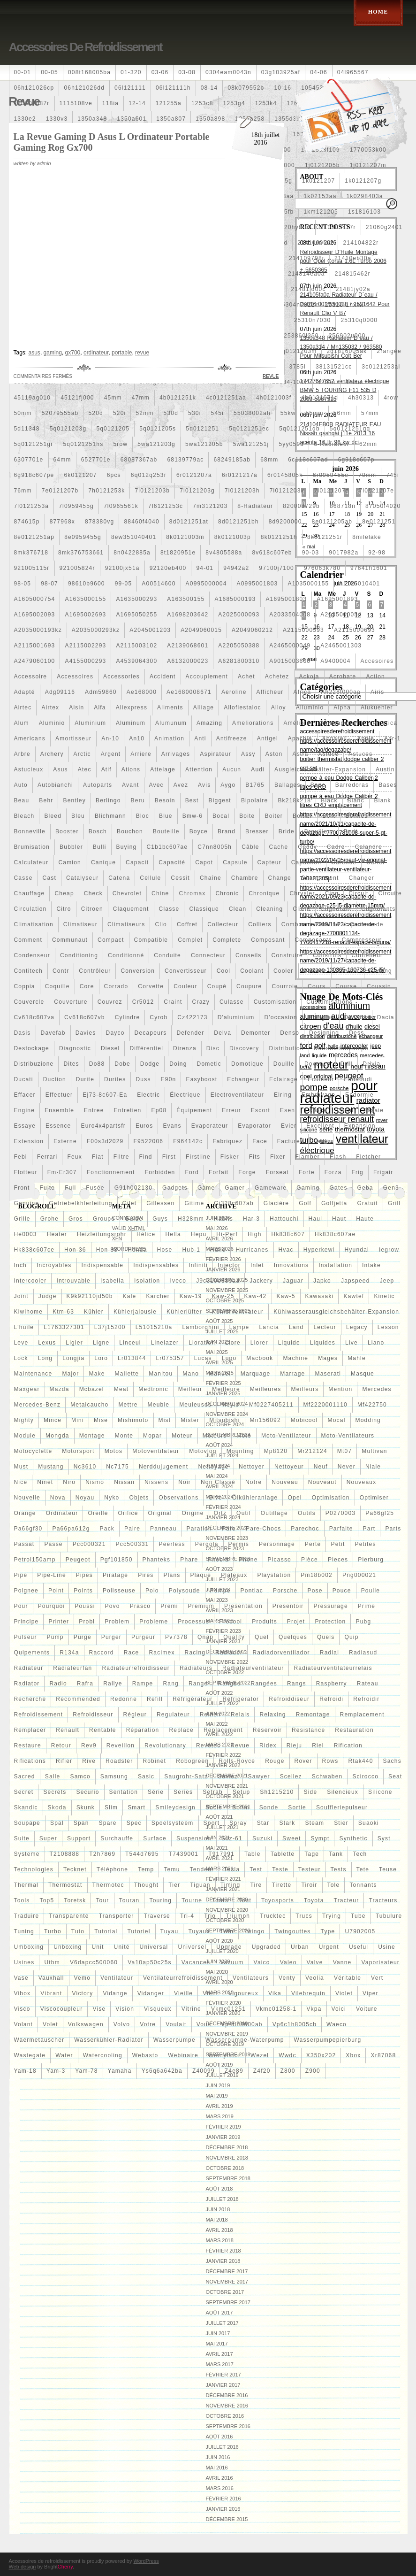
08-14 (209, 88)
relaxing (272, 1714)
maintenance (33, 1373)
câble (250, 847)
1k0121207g (363, 180)
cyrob (158, 1017)
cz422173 (192, 1017)
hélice (146, 1234)
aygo (227, 785)
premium (201, 1606)
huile (218, 1249)
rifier (64, 1761)
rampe (142, 1683)
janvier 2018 (223, 2261)
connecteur (208, 955)
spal (57, 1823)
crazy (201, 1002)
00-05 (49, 72)
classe (169, 909)
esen (287, 1110)
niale (373, 1466)
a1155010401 (359, 583)
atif (106, 769)
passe (53, 1544)
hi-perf (227, 1234)
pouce (342, 1590)
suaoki (368, 1823)
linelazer (165, 1342)
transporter (116, 1916)
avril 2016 (219, 2478)
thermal (26, 1885)
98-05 (22, 583)
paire (132, 1528)
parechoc (305, 1528)
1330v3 (57, 118)
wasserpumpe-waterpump (244, 2040)
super (48, 1838)
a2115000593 (303, 630)
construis (327, 955)
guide (134, 1218)
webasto (145, 2055)
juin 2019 (218, 2085)
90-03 (310, 552)
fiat (98, 1156)
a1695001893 (337, 599)
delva (222, 1033)
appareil (335, 738)
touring (160, 1900)
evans (172, 1126)
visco (22, 2009)
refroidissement (38, 1714)
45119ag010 (32, 397)
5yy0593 (291, 444)
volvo (121, 2024)
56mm (342, 413)
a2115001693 (34, 645)
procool (230, 1621)
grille (22, 1218)
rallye (112, 1683)
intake (371, 1265)
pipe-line (51, 1575)
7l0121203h (242, 490)
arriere (140, 754)
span (81, 1823)
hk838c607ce (34, 1249)
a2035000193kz (38, 630)
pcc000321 (89, 1544)
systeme (27, 1854)
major (70, 1373)
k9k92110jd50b (90, 1296)
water (64, 2055)
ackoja (309, 676)
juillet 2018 (222, 2199)
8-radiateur (255, 506)
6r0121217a (239, 475)
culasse (231, 1002)
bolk (328, 816)
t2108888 (65, 1854)
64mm (62, 459)
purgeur (143, 1637)
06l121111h (173, 88)
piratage (115, 1575)
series (183, 1792)
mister (190, 1420)
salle (53, 1776)
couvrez (110, 1002)
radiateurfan (72, 1668)
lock (21, 1358)
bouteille (166, 831)
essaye (25, 1126)
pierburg (371, 1559)
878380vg (99, 521)
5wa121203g (156, 444)
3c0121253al (381, 366)
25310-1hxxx (344, 304)
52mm (144, 413)
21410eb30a (352, 258)
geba (365, 1187)
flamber (307, 1156)
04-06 (318, 72)
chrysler (302, 893)
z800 (287, 2071)
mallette (127, 1373)
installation (335, 1265)
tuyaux (199, 1931)
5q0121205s (157, 428)
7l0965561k (121, 506)
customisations (329, 1002)
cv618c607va (34, 1017)
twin (227, 1931)
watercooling (102, 2055)
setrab (213, 1792)
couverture (70, 1002)
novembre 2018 (227, 2158)
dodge (149, 1064)
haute (365, 1218)
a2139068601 (187, 645)
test (256, 1869)
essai (345, 1110)
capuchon (306, 862)
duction (54, 1079)
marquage (256, 1373)
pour (21, 1606)
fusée (95, 1187)
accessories (121, 676)
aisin (76, 707)
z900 (312, 2071)
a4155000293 (85, 661)
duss (143, 1079)
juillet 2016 (222, 2447)
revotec (208, 1745)
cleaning (269, 909)
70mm (367, 475)
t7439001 (184, 1854)
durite (85, 1079)
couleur (185, 986)
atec (84, 769)
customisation (275, 1002)
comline (328, 924)
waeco (336, 2024)
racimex (162, 1652)
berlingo (108, 800)
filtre (121, 1156)
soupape (27, 1823)
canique (103, 862)
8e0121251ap (34, 537)
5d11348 (27, 428)
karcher (157, 1296)
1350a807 (171, 118)
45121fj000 (77, 397)
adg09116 (60, 692)
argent (111, 754)
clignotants (378, 909)
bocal (220, 816)
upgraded (266, 1947)
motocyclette (33, 1451)
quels (325, 1637)
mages (328, 1358)
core (87, 986)
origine (193, 1513)
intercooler (30, 1280)
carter (376, 862)
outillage (274, 1513)
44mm (354, 382)
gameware (271, 1187)
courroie (285, 986)
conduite (167, 955)
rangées (264, 1683)
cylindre (127, 1017)
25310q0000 (359, 320)
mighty (24, 1420)
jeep (387, 1280)
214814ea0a (306, 273)
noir (184, 1482)
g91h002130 (133, 1187)
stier (341, 1823)
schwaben (327, 1776)
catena (119, 878)
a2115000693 (354, 630)
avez (181, 785)
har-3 (251, 1218)
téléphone (113, 1869)
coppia (24, 986)
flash (338, 1156)
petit (338, 1544)
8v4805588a (223, 552)
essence (58, 1126)
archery (52, 754)
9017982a (343, 552)
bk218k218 (294, 800)
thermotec (108, 1885)
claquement (131, 909)
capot (204, 862)
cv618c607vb (84, 1017)
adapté (24, 692)
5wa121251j (251, 444)
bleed (52, 816)
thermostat (65, 1885)
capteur (269, 862)
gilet (129, 1203)
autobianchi (55, 785)
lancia (269, 1327)
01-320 (131, 72)
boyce (198, 831)
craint (173, 1002)
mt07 (344, 1451)
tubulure (389, 1916)
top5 (47, 1900)
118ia (110, 103)
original (160, 1513)
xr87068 (383, 2055)
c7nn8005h (214, 847)
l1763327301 (64, 1327)
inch (20, 1265)
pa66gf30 (28, 1528)
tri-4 (187, 1916)
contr (61, 971)
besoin (165, 800)
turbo (52, 1931)
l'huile (24, 1327)
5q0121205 (112, 428)
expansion (360, 1126)
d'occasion (280, 1017)
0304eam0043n (228, 72)
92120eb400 (168, 568)
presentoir (288, 1606)
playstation (274, 1575)
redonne (123, 1699)
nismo (94, 1482)
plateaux (234, 1575)
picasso (279, 1559)
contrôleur (95, 971)
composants (313, 940)
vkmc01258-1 (276, 2009)
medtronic (153, 1389)
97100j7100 (276, 568)
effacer (25, 1095)
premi (169, 1606)
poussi (85, 1606)
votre (148, 2024)
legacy (357, 1327)
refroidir (366, 1699)
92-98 (377, 552)
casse (23, 878)
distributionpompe (341, 1048)
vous (204, 2024)
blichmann (110, 816)
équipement (194, 1110)
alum (21, 723)
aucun (231, 769)
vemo (82, 1978)
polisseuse (119, 1590)
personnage (277, 1544)
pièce (309, 1559)
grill (394, 1203)
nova (58, 1497)
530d (171, 413)
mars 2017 (220, 2364)
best (192, 800)
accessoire (30, 676)
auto (21, 785)
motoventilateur (155, 1451)
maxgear (27, 1389)
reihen (210, 1714)
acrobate (342, 676)
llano (376, 1342)
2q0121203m (297, 351)
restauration (354, 1730)
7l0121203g (197, 490)
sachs (392, 1761)
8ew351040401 (133, 537)
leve (21, 1342)
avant (130, 785)
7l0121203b (152, 490)
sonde (269, 1807)
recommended (78, 1699)
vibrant (51, 1993)
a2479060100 (34, 661)
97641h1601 (368, 568)
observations (178, 1497)
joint (21, 1296)
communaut (70, 940)
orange (25, 1513)
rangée (229, 1683)
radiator (27, 1683)
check (93, 893)
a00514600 (158, 583)
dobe (122, 1064)
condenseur (32, 955)
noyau (85, 1497)
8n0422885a (132, 552)
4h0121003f (273, 397)
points (83, 1590)
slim (111, 1807)
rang (171, 1683)
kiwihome (28, 1311)
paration (199, 1528)
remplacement (362, 1714)
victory (82, 1993)
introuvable (73, 1280)
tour (102, 1900)
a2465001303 (341, 645)
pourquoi (51, 1606)
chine (160, 893)
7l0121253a (31, 506)
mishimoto (133, 1420)
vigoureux (243, 1993)
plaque (201, 1575)
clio (160, 924)
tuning (24, 1931)
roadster (119, 1761)
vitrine (191, 2009)
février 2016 (223, 2498)
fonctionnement (111, 1172)
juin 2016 (218, 2457)
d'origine (320, 1017)
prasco (140, 1606)
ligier (74, 1342)
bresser (257, 831)
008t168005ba (89, 72)
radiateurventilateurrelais (333, 1668)
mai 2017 (217, 2343)
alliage (203, 707)
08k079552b (245, 88)
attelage (162, 769)
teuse (388, 1869)
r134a (69, 1652)
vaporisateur (380, 1962)
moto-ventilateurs (348, 1435)
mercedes (376, 1389)
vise (99, 2009)
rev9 (89, 1745)
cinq (332, 893)
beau (22, 800)
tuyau (169, 1931)
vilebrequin (308, 1993)
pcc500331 (132, 1544)
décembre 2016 (227, 2395)
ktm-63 (63, 1311)
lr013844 (132, 1358)
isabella (112, 1280)
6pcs (114, 475)
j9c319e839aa (218, 1280)
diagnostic (75, 1048)
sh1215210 (277, 1792)
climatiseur (80, 924)
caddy (307, 847)
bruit (350, 831)
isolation (147, 1280)
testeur (309, 1869)
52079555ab (60, 413)
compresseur (362, 940)
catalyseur (82, 878)
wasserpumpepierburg (328, 2040)
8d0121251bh (238, 521)
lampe (239, 1327)
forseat (277, 1172)
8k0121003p (232, 537)
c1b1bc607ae (167, 847)
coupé (217, 986)
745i (392, 475)
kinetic (384, 1296)
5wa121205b (204, 444)
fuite (47, 1187)
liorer (259, 1342)
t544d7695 (142, 1854)
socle (213, 1807)
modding (368, 1420)
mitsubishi (224, 1420)
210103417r (338, 227)
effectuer (59, 1095)
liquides (322, 1342)
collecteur (222, 924)
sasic (146, 1776)
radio (58, 1683)
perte (313, 1544)
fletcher (368, 1156)
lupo (229, 1358)
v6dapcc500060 (94, 1962)
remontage (313, 1714)
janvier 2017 (223, 2385)
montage (92, 1435)
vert (377, 1978)
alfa (100, 707)
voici (339, 2009)
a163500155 (185, 599)
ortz (220, 1513)
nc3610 (85, 1466)
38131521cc (334, 366)
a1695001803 (286, 599)
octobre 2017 (225, 2292)
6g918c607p (356, 459)
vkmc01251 (228, 2009)
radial (329, 1652)
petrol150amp (35, 1559)
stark (287, 1823)
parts (393, 1528)
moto (243, 1435)
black (329, 800)
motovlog (202, 1451)
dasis (22, 1033)
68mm (269, 459)
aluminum (130, 723)
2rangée (389, 351)
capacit (137, 862)
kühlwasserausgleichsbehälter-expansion (336, 1311)
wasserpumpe (174, 2040)
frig (357, 1172)
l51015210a (154, 1327)
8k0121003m (185, 537)
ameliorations (252, 723)
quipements (32, 1652)
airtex (50, 707)
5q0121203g (68, 428)
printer (58, 1621)
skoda (57, 1807)
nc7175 (117, 1466)
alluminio (310, 707)
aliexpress (131, 707)
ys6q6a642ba (162, 2071)
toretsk (75, 1900)
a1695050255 (136, 614)
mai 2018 (217, 2219)
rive (89, 1761)
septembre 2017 (228, 2302)
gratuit (367, 1203)
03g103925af (280, 72)
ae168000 (142, 692)
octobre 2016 (225, 2416)
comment (28, 940)
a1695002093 (34, 614)
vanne (342, 1962)
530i (194, 413)
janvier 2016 (223, 2509)
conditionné (126, 955)
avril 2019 (219, 2106)
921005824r (77, 568)
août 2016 (219, 2436)
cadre (336, 847)
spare (108, 1823)
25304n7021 (296, 304)
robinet (154, 1761)
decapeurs (151, 1033)
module (25, 1435)
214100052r (315, 242)
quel (262, 1637)
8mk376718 (31, 552)
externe (65, 1141)
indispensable (103, 1265)
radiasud (363, 1652)
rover (303, 1761)
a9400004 (335, 661)
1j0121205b (322, 165)
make (97, 1373)
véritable (347, 1978)
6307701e (29, 459)
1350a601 (131, 118)
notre (253, 1482)
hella (173, 1234)
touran (129, 1900)
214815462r (353, 273)
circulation (30, 909)
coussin (379, 986)
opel (294, 1497)
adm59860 (101, 692)
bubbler (71, 847)
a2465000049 (289, 645)
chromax (192, 893)
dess (356, 1033)
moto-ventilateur (286, 1435)
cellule (150, 878)
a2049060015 (201, 630)
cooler (283, 971)
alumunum (171, 723)
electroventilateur (237, 1095)
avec (156, 785)
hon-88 (107, 1249)
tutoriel (138, 1931)
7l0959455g (76, 506)
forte (307, 1172)
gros (75, 1218)
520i (119, 413)
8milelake (366, 537)
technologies (33, 1869)
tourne (192, 1900)
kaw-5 (286, 1296)
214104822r (360, 242)
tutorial (105, 1931)
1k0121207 (318, 180)
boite (247, 816)
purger (111, 1637)
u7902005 (360, 1931)
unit (97, 1947)
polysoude (184, 1590)
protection (330, 1621)
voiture (367, 2009)
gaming (307, 1187)
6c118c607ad (308, 459)
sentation (123, 1792)
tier (174, 1885)
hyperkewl (319, 1249)
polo (152, 1590)
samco (80, 1776)
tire (256, 1885)
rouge (274, 1761)
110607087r (32, 103)
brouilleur (319, 831)
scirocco (365, 1776)
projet (296, 1621)
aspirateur (215, 754)
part (369, 1528)
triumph (238, 1916)
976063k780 (322, 568)
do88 (97, 1064)
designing (324, 1033)
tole (333, 1885)
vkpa (313, 2009)
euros (144, 1126)
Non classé (218, 1482)
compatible (151, 940)
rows (330, 1761)
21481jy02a (353, 289)
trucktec (273, 1916)
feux (74, 1156)
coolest (314, 971)
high (254, 1234)
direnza (185, 1048)
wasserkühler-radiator (108, 2040)
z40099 (203, 2071)
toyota (314, 1900)
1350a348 (92, 118)
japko (322, 1280)
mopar (152, 1435)
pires (145, 1575)
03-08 (187, 72)
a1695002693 (85, 614)
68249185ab (231, 459)
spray (238, 1823)
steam (314, 1823)
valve (315, 1962)
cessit (180, 878)
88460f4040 (141, 521)
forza (333, 1172)
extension (29, 1141)
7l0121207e (376, 490)
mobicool (304, 1420)
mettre (127, 1404)
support (79, 1838)
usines (24, 1962)
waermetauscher (39, 2040)
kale (129, 1296)
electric (148, 1095)
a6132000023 (187, 661)
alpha (342, 707)
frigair (383, 1172)
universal (154, 1947)
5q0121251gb (299, 428)
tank (336, 1854)
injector (229, 1265)
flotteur (26, 1172)
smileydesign (175, 1807)
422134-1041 (288, 382)
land (296, 1327)
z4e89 (234, 2071)
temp (146, 1869)
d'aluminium (236, 1017)
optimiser (374, 1497)
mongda (57, 1435)
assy (248, 754)
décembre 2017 (227, 2271)
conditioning (79, 955)
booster (67, 831)
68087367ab (139, 459)
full (70, 1187)
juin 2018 (218, 2209)
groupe (104, 1218)
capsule (235, 862)
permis (239, 1544)
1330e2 (25, 118)
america (385, 723)
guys (160, 1218)
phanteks (157, 1559)
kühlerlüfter (184, 1311)
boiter (274, 816)
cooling (380, 971)
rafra (85, 1683)
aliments (170, 707)
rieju (294, 1745)
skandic (26, 1807)
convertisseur (186, 971)
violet (344, 1993)
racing (195, 1652)
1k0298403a (365, 196)
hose (165, 1249)
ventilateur (116, 1978)
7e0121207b (60, 490)
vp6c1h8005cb (294, 2024)
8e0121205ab (332, 521)
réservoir (267, 1730)
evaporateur (209, 1126)
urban (300, 1947)
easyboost (201, 1079)
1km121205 (320, 211)
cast (49, 878)
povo (112, 1606)
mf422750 (372, 1404)
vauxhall (51, 1978)
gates (339, 1187)
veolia (314, 1978)
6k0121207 (80, 475)
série (156, 1792)
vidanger (150, 1993)
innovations (291, 1265)
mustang (50, 1466)
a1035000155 (308, 583)
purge (82, 1637)
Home (378, 11)
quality (234, 1637)
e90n (168, 1079)
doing (178, 1064)
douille (284, 1064)
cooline (347, 971)
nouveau (285, 1482)
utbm (52, 1962)
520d (95, 413)
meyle (230, 1404)
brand (226, 831)
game (206, 1187)
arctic (82, 754)
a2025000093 (238, 614)
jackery (261, 1280)
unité (122, 1947)
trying (331, 1916)
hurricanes (251, 1249)
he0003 (25, 1234)
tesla (232, 1869)
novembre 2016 (227, 2405)
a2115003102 (136, 645)
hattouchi (284, 1218)
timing (230, 1885)
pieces (338, 1559)
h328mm (191, 1218)
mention (340, 1389)
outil (243, 1513)
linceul (130, 1342)
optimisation (331, 1497)
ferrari (47, 1156)
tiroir (309, 1885)
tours (220, 1900)
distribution (286, 1048)
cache (278, 847)
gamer (235, 1187)
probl (87, 1621)
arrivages (175, 754)
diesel (110, 1048)
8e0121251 (378, 521)
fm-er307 (62, 1172)
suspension (194, 1838)
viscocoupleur (61, 2009)
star (263, 1823)
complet (190, 940)
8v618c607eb (272, 552)
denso (289, 1033)
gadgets (175, 1187)
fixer (278, 1156)
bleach (24, 816)
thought (146, 1885)
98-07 (49, 583)
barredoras (352, 785)
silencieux (342, 1792)
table (252, 1854)
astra (300, 754)
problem (117, 1621)
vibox (22, 1993)
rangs (296, 1683)
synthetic (353, 1838)
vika (274, 1993)
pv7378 (176, 1637)
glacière (276, 1203)
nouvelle (27, 1497)
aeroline (234, 692)
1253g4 (234, 103)
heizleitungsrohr (102, 1234)
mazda (59, 1389)
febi (20, 1156)
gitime (194, 1203)
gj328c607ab (234, 1203)
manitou (161, 1373)
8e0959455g (82, 537)
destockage (31, 1048)
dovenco (317, 1064)
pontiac (252, 1590)
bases (387, 785)
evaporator (254, 1126)
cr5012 (143, 1002)
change (279, 878)
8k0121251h (279, 537)
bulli (99, 847)
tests (339, 1869)
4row (391, 397)
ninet (45, 1482)
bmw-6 (192, 816)
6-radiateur (331, 444)
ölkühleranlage (255, 1497)
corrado (116, 986)
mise (101, 1420)
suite (22, 1838)
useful (358, 1947)
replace (181, 1730)
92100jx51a (122, 568)
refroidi (331, 1699)
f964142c (188, 1141)
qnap (205, 1637)
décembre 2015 (227, 2519)
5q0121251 (202, 428)
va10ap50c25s (150, 1962)
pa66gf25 (379, 1513)
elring (283, 1095)
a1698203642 (187, 614)
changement (320, 878)
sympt (319, 1838)
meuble (159, 1404)
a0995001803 (257, 583)
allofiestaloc (242, 707)
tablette (283, 1854)
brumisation (32, 847)
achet (246, 676)
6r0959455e (330, 475)
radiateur (29, 1668)
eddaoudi (358, 1079)
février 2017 (223, 2374)
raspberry (331, 1683)
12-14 (137, 103)
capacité (172, 862)
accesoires (377, 661)
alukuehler (377, 707)
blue (166, 816)
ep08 (158, 1110)
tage (311, 1854)
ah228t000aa (341, 692)
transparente (69, 1916)
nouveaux (362, 1482)
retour (61, 1745)
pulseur (25, 1637)
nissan (124, 1482)
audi (258, 769)
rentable (102, 1730)
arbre (22, 754)
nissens (156, 1482)
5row (120, 444)
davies (86, 1033)
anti (200, 738)
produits (264, 1621)
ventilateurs (251, 1978)
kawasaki (319, 1296)
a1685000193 (235, 599)
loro (101, 1358)
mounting (240, 1451)
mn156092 (265, 1420)
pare (229, 1528)
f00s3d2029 (105, 1141)
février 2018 (223, 2250)
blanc (356, 800)
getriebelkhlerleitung (80, 1203)
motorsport (78, 1451)
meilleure (226, 1389)
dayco (115, 1033)
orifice (128, 1513)
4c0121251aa (226, 397)
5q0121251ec (249, 428)
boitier (302, 816)
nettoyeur (289, 1466)
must (21, 1466)
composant (268, 940)
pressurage (330, 1606)
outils (307, 1513)
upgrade (229, 1947)
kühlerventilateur (238, 1311)
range (198, 1683)
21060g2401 (384, 227)
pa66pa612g (71, 1528)
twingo (254, 1931)
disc (212, 1048)
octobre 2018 (225, 2168)
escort (260, 1110)
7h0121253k (106, 490)
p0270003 (340, 1513)
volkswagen (86, 2024)
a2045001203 (150, 630)
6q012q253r (148, 475)
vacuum (231, 1962)
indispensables (156, 1265)
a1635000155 (85, 599)
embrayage (318, 1095)
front (22, 1187)
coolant (252, 971)
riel (318, 1745)
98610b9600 (86, 583)
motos (114, 1451)
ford (191, 1172)
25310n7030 (312, 320)
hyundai (356, 1249)
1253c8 (202, 103)
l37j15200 (110, 1327)
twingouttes (292, 1931)
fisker (229, 1156)
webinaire (183, 2055)
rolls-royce (237, 1761)
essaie (373, 1110)
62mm (368, 444)
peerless (172, 1544)
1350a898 (210, 118)
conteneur (367, 955)
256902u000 (347, 335)
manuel (220, 1373)
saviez (228, 1776)
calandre (368, 847)
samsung (114, 1776)
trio (210, 1916)
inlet (257, 1265)
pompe (220, 1590)
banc (317, 785)
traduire (26, 1916)
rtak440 (360, 1761)
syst (384, 1838)
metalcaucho (89, 1404)
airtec (23, 707)
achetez (277, 676)
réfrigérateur (193, 1699)
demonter (255, 1033)
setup (241, 1792)
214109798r (307, 258)
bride (287, 831)
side (310, 1792)
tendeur (202, 1869)
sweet (291, 1838)
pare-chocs (263, 1528)
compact (111, 940)
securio (87, 1792)
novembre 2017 (227, 2281)
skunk (85, 1807)
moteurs (215, 1435)
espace (316, 1110)
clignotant (335, 909)
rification (348, 1745)
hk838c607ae (335, 1234)
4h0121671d (319, 397)
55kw (288, 413)
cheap (64, 893)
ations (131, 769)
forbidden (160, 1172)
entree (94, 1110)
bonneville (29, 831)
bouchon (130, 831)
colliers (260, 924)
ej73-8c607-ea (105, 1095)
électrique (185, 1095)
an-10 (110, 738)
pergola (207, 1544)
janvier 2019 (223, 2137)
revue (240, 1745)
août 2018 (219, 2189)
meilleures (265, 1389)
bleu (78, 816)
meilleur (190, 1389)
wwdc (287, 2055)
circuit (358, 893)
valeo (288, 1962)
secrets (54, 1792)
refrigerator (241, 1699)
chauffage (29, 893)
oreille (98, 1513)
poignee (26, 1590)
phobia (218, 1559)
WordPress (146, 2561)
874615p (27, 521)
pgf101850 (116, 1559)
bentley (74, 800)
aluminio (52, 723)
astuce (328, 754)
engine (24, 1110)
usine (386, 1947)
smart (136, 1807)
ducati (23, 1079)
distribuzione (34, 1064)
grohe (49, 1218)
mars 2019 (220, 2116)
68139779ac (185, 459)
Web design (22, 2566)
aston (274, 754)
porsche (285, 1590)
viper (370, 1993)
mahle (357, 1358)
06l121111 (130, 88)
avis (204, 785)
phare (189, 1559)
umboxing (29, 1947)
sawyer (259, 1776)
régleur (135, 1714)
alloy (278, 707)
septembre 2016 (228, 2426)
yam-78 (86, 2071)
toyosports (277, 1900)
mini (77, 1420)
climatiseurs (126, 924)
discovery (244, 1048)
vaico (262, 1962)
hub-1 (191, 1249)
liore (233, 1342)
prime (366, 1606)
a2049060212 (252, 630)
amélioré (296, 723)
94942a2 (236, 568)
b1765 (255, 785)
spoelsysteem (172, 1823)
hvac (286, 1249)
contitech (28, 971)
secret (24, 1792)
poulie (370, 1590)
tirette (281, 1885)
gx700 (73, 352)
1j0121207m (368, 165)
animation (169, 738)
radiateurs (196, 1668)
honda (137, 1249)
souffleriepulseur (342, 1807)
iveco (178, 1280)
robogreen (192, 1761)
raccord (101, 1652)
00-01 (22, 72)
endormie (359, 1095)
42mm (326, 382)
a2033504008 (289, 614)
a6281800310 (238, 661)
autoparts (97, 785)
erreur (231, 1110)
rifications (30, 1761)
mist (165, 1420)
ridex (268, 1745)
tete (362, 1869)
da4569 (355, 1017)
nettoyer (252, 1466)
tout (245, 1900)
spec (134, 1823)
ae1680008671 (189, 692)
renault (67, 1730)
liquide (289, 1342)
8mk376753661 (81, 552)
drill (346, 1064)
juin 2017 (218, 2333)
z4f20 (262, 2071)
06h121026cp (34, 88)
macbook (259, 1358)
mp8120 (276, 1451)
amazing (209, 723)
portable (122, 352)
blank (382, 800)
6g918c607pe (34, 475)
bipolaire (254, 800)
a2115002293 (85, 645)
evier (288, 1126)
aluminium (90, 723)
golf (305, 1203)
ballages (287, 785)
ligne (101, 1342)
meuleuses (195, 1404)
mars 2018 (220, 2240)
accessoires (75, 676)
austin (385, 769)
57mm (370, 413)
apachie (300, 738)
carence (343, 862)
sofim (241, 1807)
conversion (138, 971)
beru (138, 800)
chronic (227, 893)
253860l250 (301, 335)
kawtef (353, 1296)
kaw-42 (255, 1296)
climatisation (33, 924)
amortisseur (73, 738)
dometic (209, 1064)
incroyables (54, 1265)
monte (124, 1435)
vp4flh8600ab (241, 2024)
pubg (363, 1621)
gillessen (160, 1203)
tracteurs (383, 1900)
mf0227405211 (271, 1404)
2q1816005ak (346, 351)
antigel (267, 738)
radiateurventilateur (253, 1668)
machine (295, 1358)
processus (193, 1621)
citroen (92, 909)
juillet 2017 (222, 2323)
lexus (47, 1342)
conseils (248, 955)
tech (360, 1854)
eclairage (283, 1079)
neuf (321, 1466)
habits (223, 1218)
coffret (187, 924)
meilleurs (305, 1389)
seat (395, 1776)
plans (172, 1575)
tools (22, 1900)
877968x (62, 521)
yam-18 (25, 2071)
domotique (247, 1064)
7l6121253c (165, 506)
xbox (353, 2055)
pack (107, 1528)
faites (372, 1141)
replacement (223, 1730)
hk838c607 (288, 1234)
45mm (113, 397)
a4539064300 (136, 661)
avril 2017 (219, 2354)
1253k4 (266, 103)
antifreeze (231, 738)
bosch (98, 831)
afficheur (270, 692)
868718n (342, 506)
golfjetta (334, 1203)
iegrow (389, 1249)
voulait (176, 2024)
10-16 (282, 88)
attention (198, 769)
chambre (244, 878)
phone (248, 1559)
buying (126, 847)
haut (339, 1218)
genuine (26, 1203)
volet (50, 2024)
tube (358, 1916)
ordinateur (62, 1513)
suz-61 (231, 1838)
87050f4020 (383, 506)
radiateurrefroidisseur (135, 1668)
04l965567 (353, 72)
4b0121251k (177, 397)
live (351, 1342)
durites (115, 1079)
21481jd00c (308, 289)
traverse (157, 1916)
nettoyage (213, 1466)
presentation (243, 1606)
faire (346, 1141)
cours (316, 986)
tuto (77, 1931)
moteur (182, 1435)
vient (210, 1993)
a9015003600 (289, 661)
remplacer (30, 1730)
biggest (219, 800)
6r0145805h (285, 475)
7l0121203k (287, 490)
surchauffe (116, 1838)
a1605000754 (34, 599)
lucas (203, 1358)
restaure (27, 1745)
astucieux (29, 769)
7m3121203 (210, 506)
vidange (115, 1993)
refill (155, 1699)
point (56, 1590)
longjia (73, 1358)
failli (320, 1141)
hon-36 (75, 1249)
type (328, 1931)
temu (172, 1869)
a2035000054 (341, 614)
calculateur (31, 862)
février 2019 (223, 2127)
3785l (297, 366)
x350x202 (321, 2055)
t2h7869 (102, 1854)
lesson (388, 1327)
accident (163, 676)
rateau (367, 1683)
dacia (385, 1017)
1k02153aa (319, 196)
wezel (259, 2055)
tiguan (200, 1885)
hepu (199, 1234)
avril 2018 (219, 2230)
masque (362, 1373)
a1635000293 (136, 599)
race (131, 1652)
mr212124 (312, 1451)
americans (29, 738)
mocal (336, 1420)
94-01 (204, 568)
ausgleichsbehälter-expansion (320, 769)
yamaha (120, 2071)
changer (361, 878)
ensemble (59, 1110)
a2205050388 (238, 645)
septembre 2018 (228, 2178)
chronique (264, 893)
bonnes (357, 816)
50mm (23, 413)
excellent (320, 1126)
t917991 (221, 1854)
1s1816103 (364, 211)
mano (190, 1373)
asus (60, 769)
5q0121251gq (350, 428)
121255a (169, 103)
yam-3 (55, 2071)
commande (367, 924)
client (301, 909)
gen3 (391, 1187)
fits (254, 1156)
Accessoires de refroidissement (85, 47)
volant (23, 2024)
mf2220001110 (325, 1404)
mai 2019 (217, 2096)
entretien (128, 1110)
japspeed (355, 1280)
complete (226, 940)
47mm (141, 397)
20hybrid (297, 227)
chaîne (210, 878)
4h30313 (361, 397)
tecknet (75, 1869)
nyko (111, 1497)
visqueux (158, 2009)
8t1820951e (178, 552)
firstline (198, 1156)
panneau (163, 1528)
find (145, 1156)
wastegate (30, 2055)
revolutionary (165, 1745)
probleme (153, 1621)
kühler (94, 1311)
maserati (328, 1373)
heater (57, 1234)
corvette (151, 986)
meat (121, 1389)
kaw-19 (191, 1296)
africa (302, 692)
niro (69, 1482)
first (169, 1156)
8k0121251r (324, 537)
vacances (196, 1962)
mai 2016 (217, 2467)
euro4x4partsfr (103, 1126)
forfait (218, 1172)
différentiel (146, 1048)
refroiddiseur (289, 1699)
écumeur (321, 1079)
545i (217, 413)
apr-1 (392, 738)
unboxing (67, 1947)
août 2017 (219, 2312)
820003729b (301, 506)
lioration (202, 1342)
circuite (390, 893)
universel (192, 1947)
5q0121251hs (83, 444)
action (375, 676)
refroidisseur (93, 1714)
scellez (291, 1776)
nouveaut (322, 1482)
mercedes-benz (37, 1404)
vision (124, 2009)
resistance (308, 1730)
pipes (84, 1575)
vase (21, 1978)
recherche (30, 1699)
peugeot (78, 1559)
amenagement (341, 723)
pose (314, 1590)
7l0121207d (331, 490)
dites (71, 1064)
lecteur (324, 1327)
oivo (215, 1497)
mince (52, 1420)
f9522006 (149, 1141)
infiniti (198, 1265)
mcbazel (91, 1389)
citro (63, 909)
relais (240, 1714)
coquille (57, 986)
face (259, 1141)
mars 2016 (220, 2488)
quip (351, 1637)
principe (26, 1621)
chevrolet (127, 893)
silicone (380, 1792)
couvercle (29, 1002)
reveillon (120, 1745)
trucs (303, 1916)
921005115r (32, 568)
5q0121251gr (33, 444)
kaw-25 (223, 1296)
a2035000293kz (96, 630)
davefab (53, 1033)
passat (24, 1544)
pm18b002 (317, 1575)
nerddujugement (164, 1466)
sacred (24, 1776)
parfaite (341, 1528)
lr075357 (170, 1358)
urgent (329, 1947)
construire (287, 955)
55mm (315, 413)
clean (237, 909)
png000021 (359, 1575)
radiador (228, 1652)
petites (365, 1544)
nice (21, 1482)
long (45, 1358)
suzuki (262, 1838)
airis (377, 692)
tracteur (346, 1900)
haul (315, 1218)
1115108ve (76, 103)
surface (154, 1838)
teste (280, 1869)
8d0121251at (188, 521)
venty (287, 1978)
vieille (183, 1993)
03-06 (160, 72)
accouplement (207, 676)
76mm (23, 490)
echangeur (243, 1079)
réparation (142, 1730)
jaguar (293, 1280)
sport (212, 1823)
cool (223, 971)
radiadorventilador (281, 1652)
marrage (292, 1373)
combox (293, 924)
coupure (249, 986)
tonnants (363, 1885)
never (346, 1466)
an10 (136, 738)
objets (139, 1497)
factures (290, 1141)
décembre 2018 (227, 2147)
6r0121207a (194, 475)
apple (365, 738)
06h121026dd (84, 88)
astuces (360, 754)
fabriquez (227, 1141)
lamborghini (200, 1327)
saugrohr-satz (186, 1776)
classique (204, 909)
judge (47, 1296)
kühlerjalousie (135, 1311)
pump (55, 1637)
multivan (374, 1451)
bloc (142, 816)
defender (190, 1033)
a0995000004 (206, 583)
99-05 (123, 583)
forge (247, 1172)
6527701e (96, 459)
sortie (297, 1807)
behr (46, 800)
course (346, 986)
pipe (21, 1575)
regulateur (173, 1714)
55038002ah (252, 413)
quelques (293, 1637)
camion (69, 862)
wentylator (224, 2055)
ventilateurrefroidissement (183, 1978)
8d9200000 (285, 521)
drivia (371, 1064)
